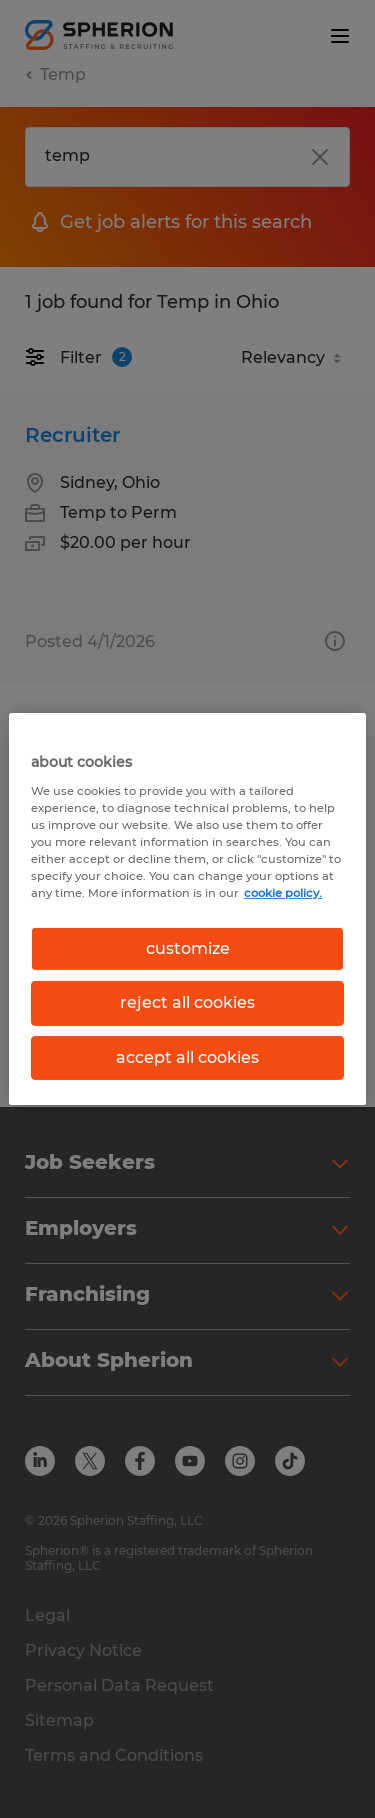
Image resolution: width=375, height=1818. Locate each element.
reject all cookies (187, 1002)
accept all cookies (187, 1057)
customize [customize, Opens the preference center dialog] (188, 948)
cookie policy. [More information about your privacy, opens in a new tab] (283, 893)
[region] (187, 909)
